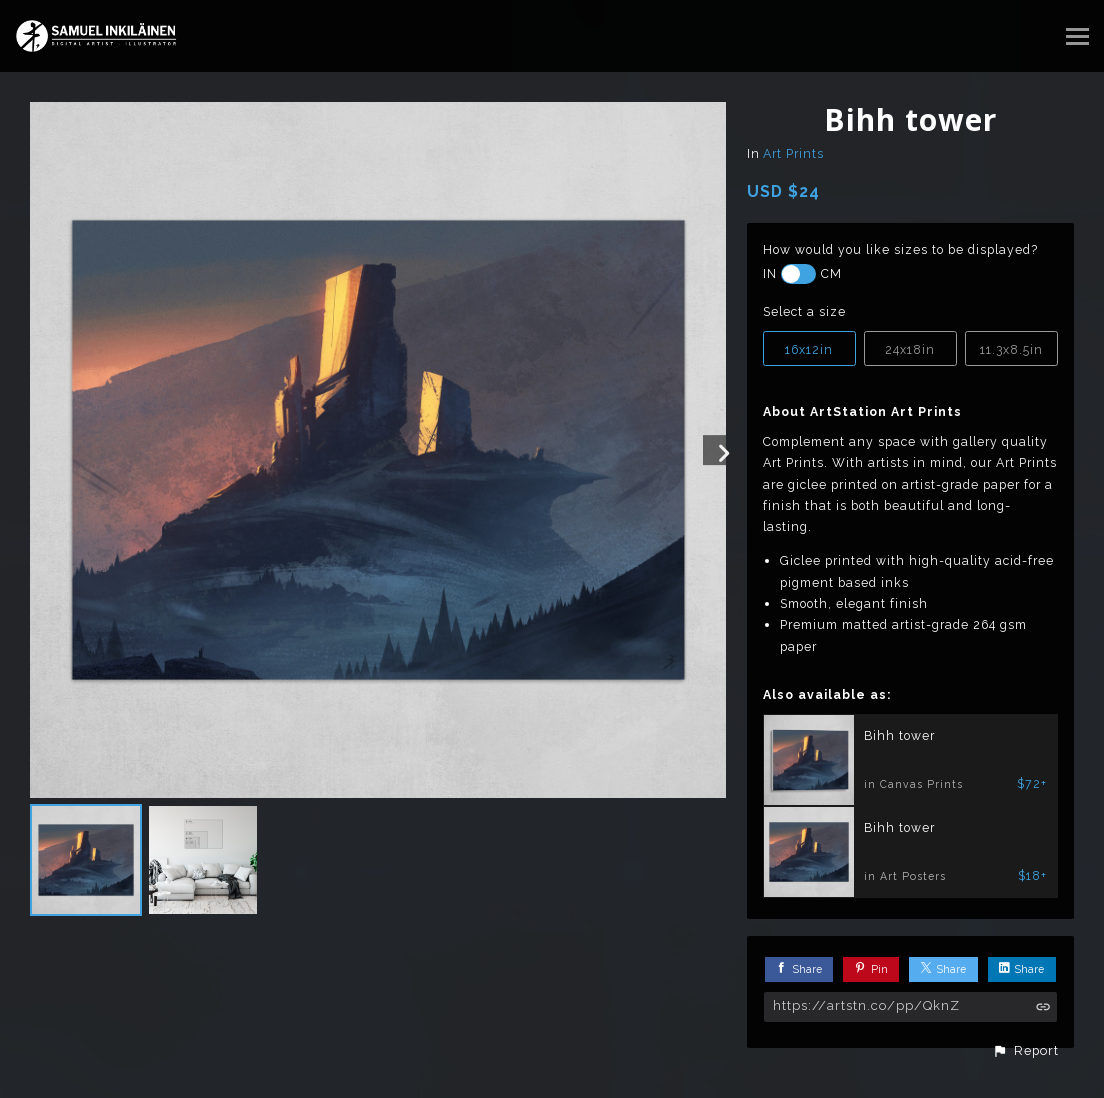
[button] (1025, 1051)
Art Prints (793, 153)
